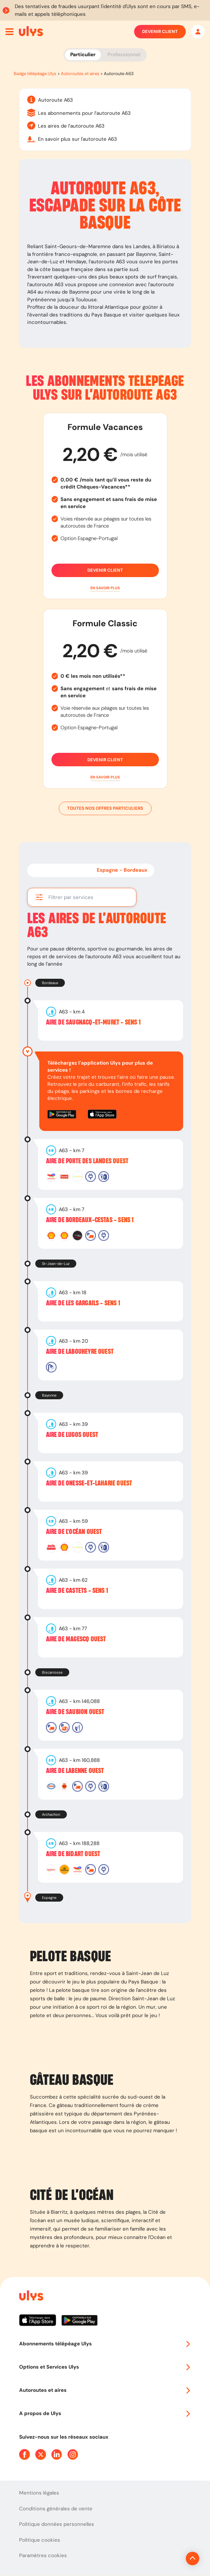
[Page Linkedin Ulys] (56, 2454)
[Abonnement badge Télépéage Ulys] (31, 31)
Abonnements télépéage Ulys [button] (105, 2343)
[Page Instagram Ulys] (73, 2454)
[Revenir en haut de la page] (169, 2558)
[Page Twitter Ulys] (40, 2454)
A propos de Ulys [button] (105, 2413)
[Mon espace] (198, 31)
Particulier (82, 54)
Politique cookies (39, 2540)
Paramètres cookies (43, 2555)
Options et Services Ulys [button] (105, 2367)
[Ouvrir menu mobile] (9, 32)
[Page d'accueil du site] (30, 2296)
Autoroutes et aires (80, 73)
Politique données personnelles (56, 2524)
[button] (105, 588)
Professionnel (124, 54)
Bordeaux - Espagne (59, 870)
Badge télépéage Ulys (35, 73)
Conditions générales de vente (55, 2508)
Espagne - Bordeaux (122, 870)
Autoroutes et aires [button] (105, 2390)
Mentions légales (39, 2492)
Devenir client (160, 31)
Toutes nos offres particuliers (105, 808)
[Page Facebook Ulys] (24, 2454)
